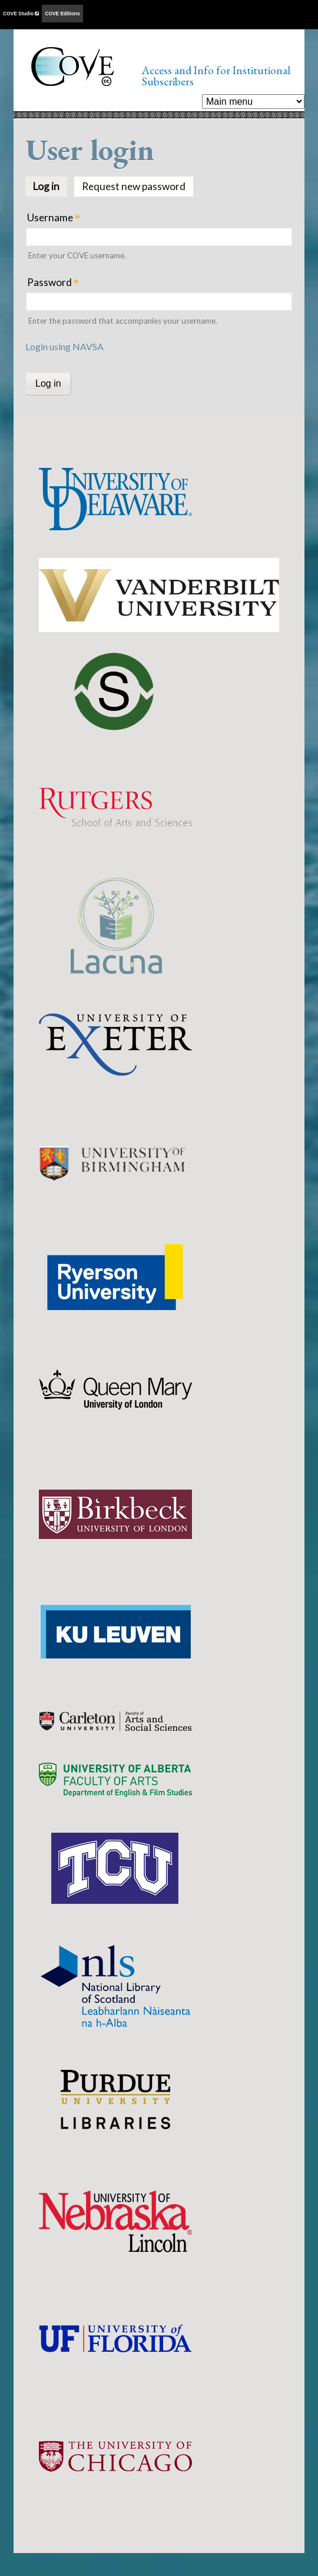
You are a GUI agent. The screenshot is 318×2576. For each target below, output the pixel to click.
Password (53, 282)
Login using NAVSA (64, 346)
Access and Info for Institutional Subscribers (216, 76)
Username (53, 217)
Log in (50, 184)
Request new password (134, 186)
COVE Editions (62, 13)
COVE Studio (21, 13)
